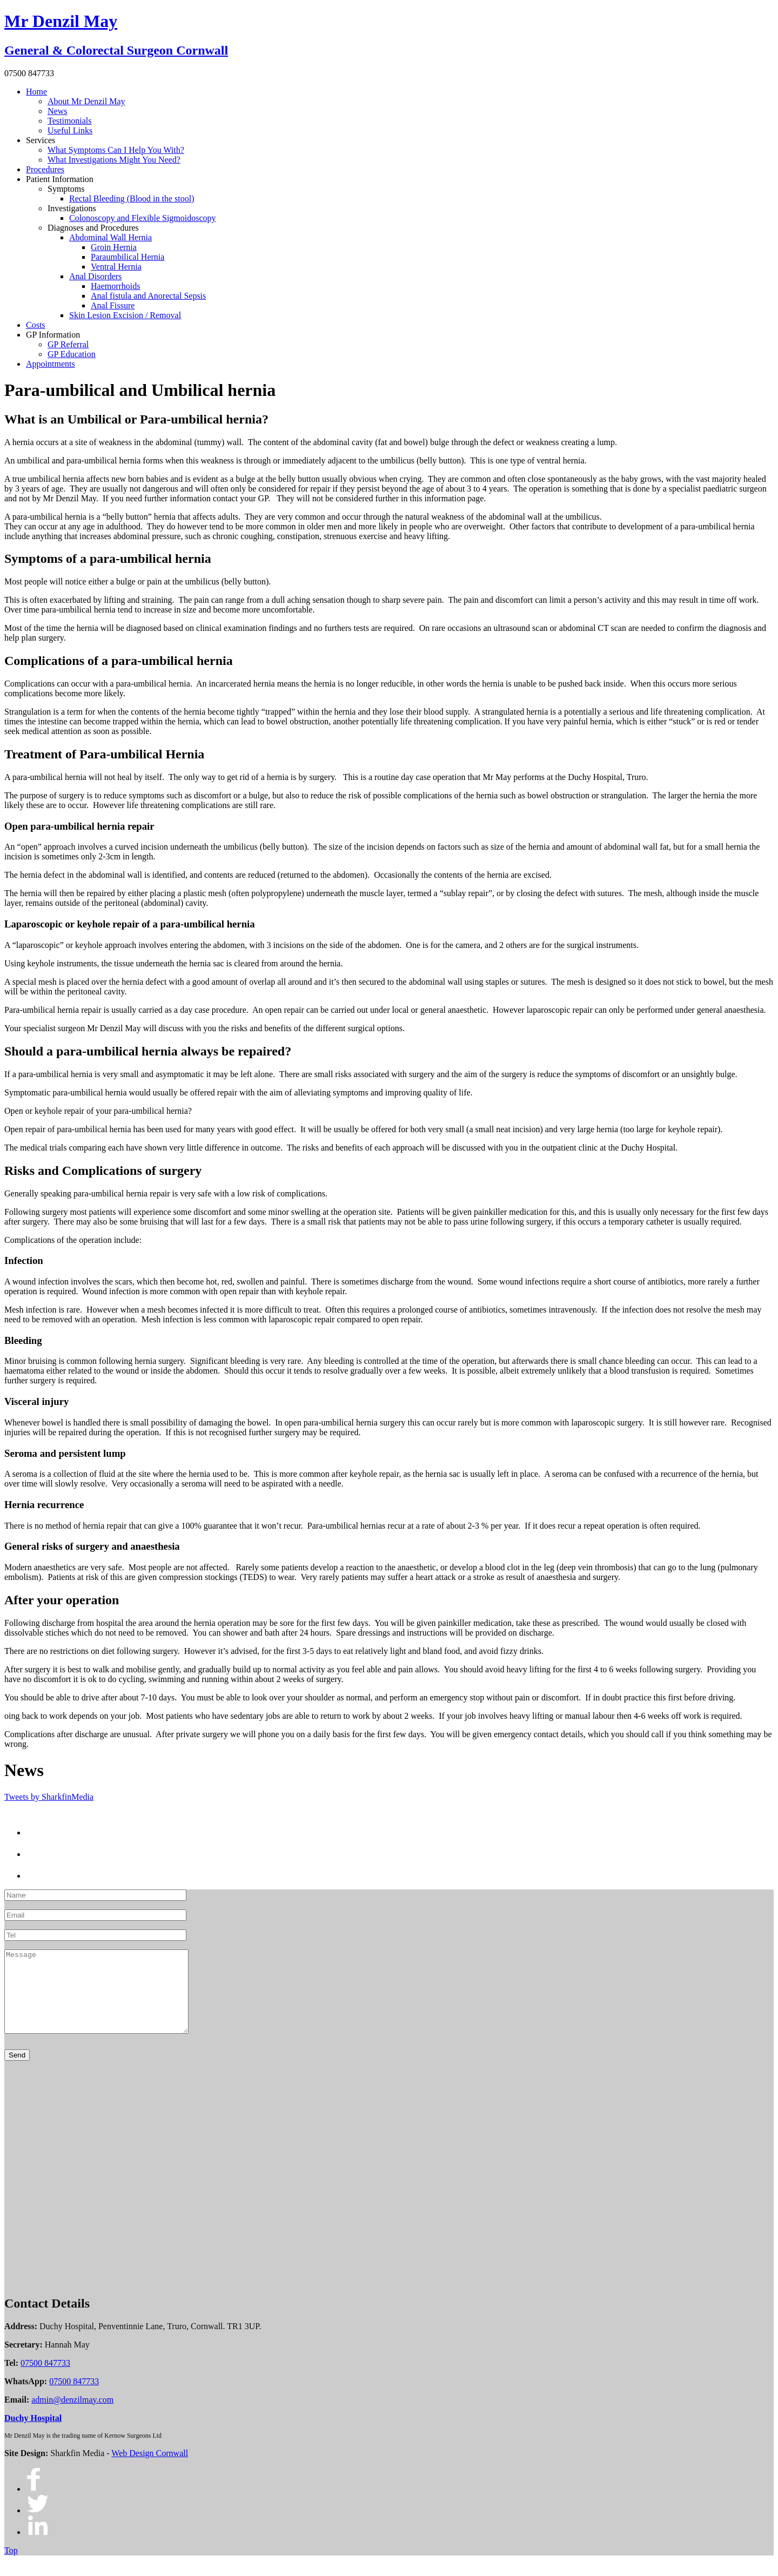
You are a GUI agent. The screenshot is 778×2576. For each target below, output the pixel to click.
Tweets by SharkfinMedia (48, 1796)
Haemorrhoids (115, 286)
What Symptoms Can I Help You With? (116, 149)
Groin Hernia (114, 247)
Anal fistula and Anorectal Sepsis (148, 295)
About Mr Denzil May (86, 101)
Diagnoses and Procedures (93, 227)
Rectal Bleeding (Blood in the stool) (131, 198)
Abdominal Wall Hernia (110, 237)
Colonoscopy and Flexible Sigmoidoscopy (142, 218)
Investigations (72, 208)
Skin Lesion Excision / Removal (125, 315)
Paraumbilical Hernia (127, 256)
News (57, 111)
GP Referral (68, 344)
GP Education (72, 354)
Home (36, 91)
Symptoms (66, 188)
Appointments (50, 363)
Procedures (45, 169)
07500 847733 (45, 2379)
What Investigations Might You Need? (114, 159)
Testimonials (70, 120)
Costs (35, 324)
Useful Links (70, 130)
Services (40, 140)
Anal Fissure (113, 305)
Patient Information (59, 179)
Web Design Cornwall (149, 2469)
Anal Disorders (95, 276)
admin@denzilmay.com (72, 2415)
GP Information (53, 334)
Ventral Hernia (116, 266)
